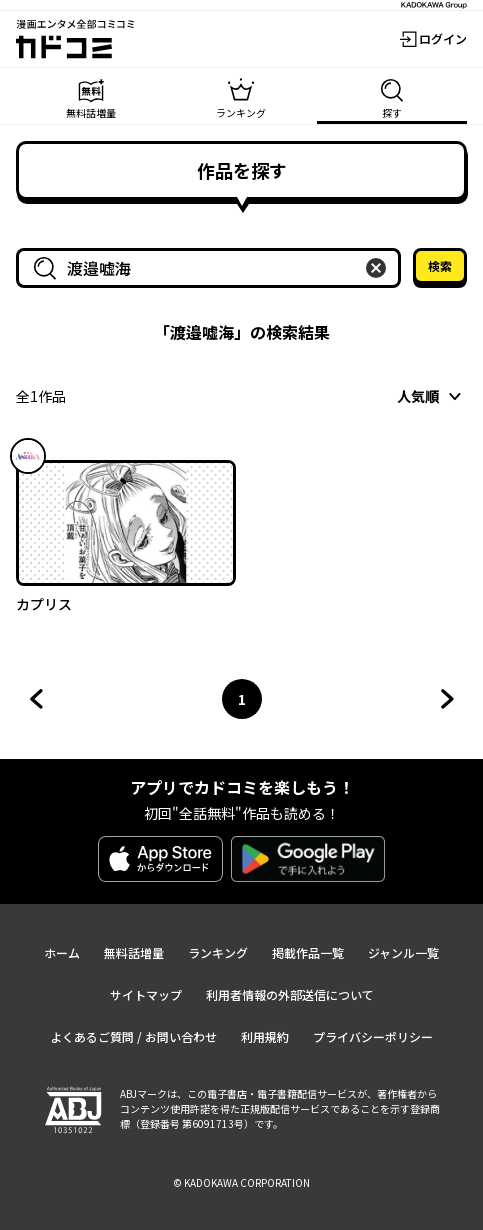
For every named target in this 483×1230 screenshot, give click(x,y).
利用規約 (265, 1036)
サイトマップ (146, 994)
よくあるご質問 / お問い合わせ (133, 1036)
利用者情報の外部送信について (290, 994)
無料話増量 (134, 952)
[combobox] (212, 268)
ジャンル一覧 (403, 952)
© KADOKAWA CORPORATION (241, 1182)
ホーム (62, 952)
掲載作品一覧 (308, 952)
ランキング (218, 952)
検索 (440, 265)
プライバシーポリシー (373, 1036)
